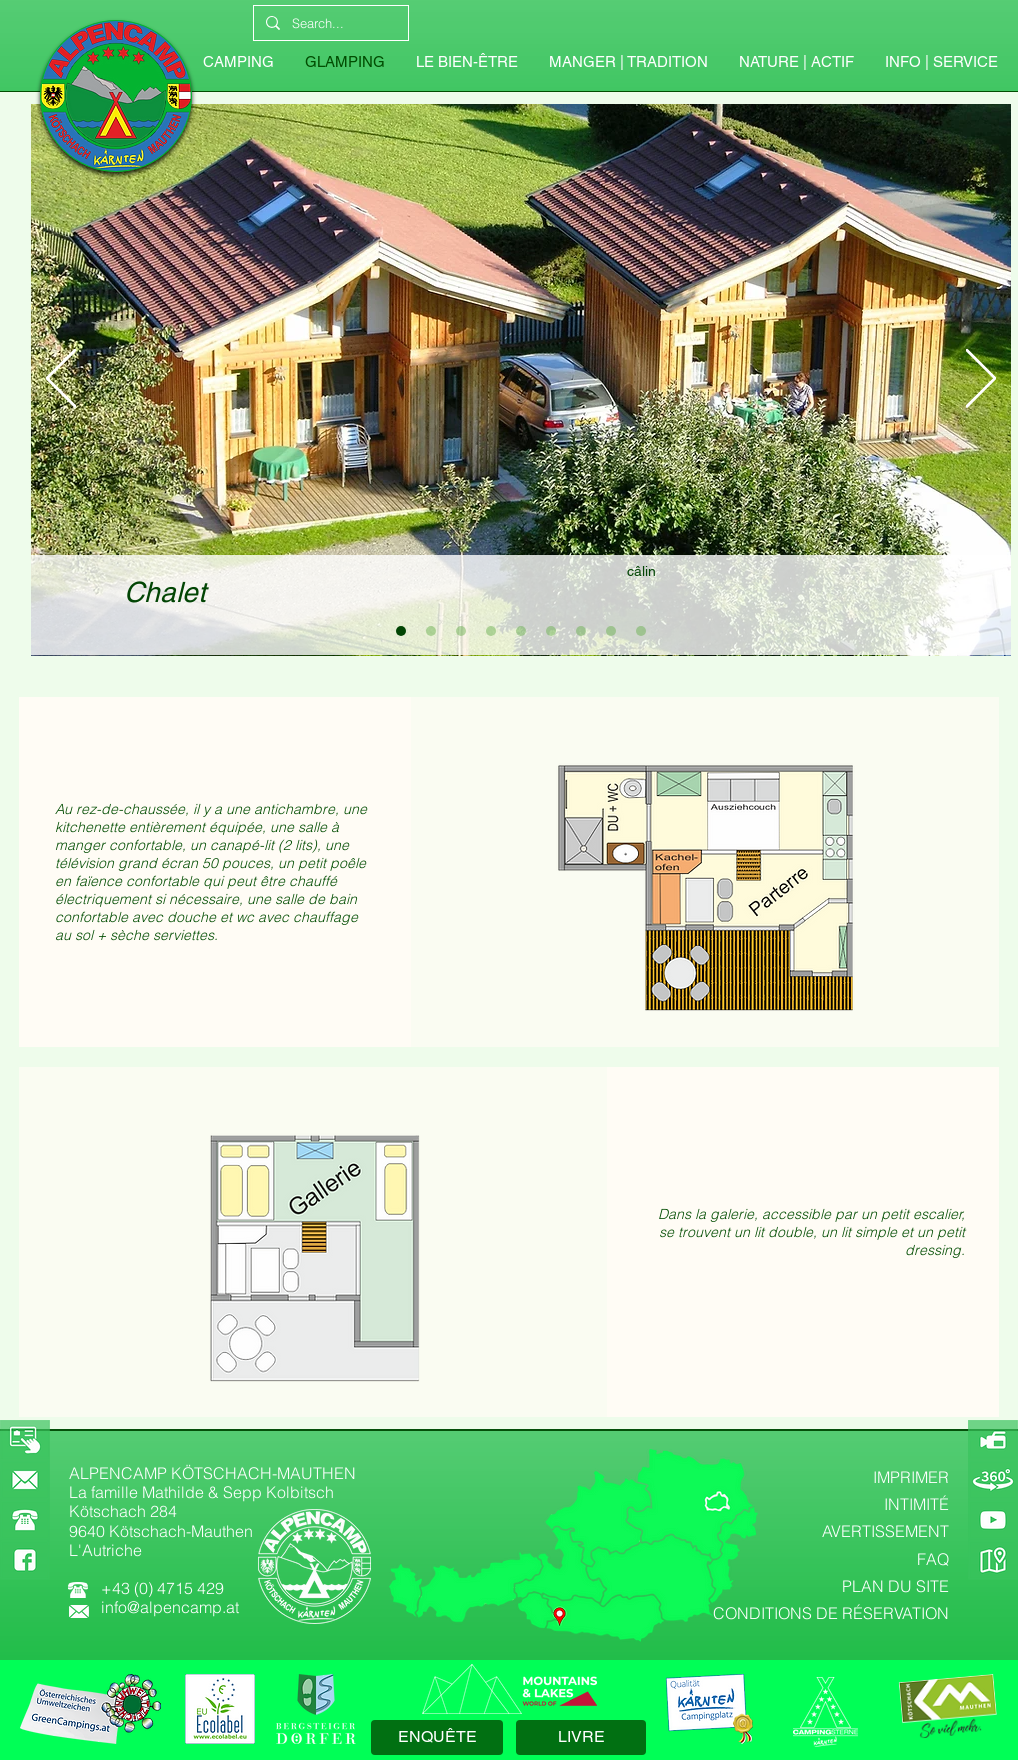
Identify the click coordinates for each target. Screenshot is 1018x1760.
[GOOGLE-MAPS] (993, 1560)
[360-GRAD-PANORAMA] (993, 1480)
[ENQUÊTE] (437, 1737)
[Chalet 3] (461, 631)
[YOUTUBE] (993, 1520)
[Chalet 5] (521, 631)
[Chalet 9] (641, 631)
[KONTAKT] (25, 1480)
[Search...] (329, 23)
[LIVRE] (581, 1737)
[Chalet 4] (491, 631)
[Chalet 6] (551, 631)
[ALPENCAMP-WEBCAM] (993, 1440)
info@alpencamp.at (170, 1607)
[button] (941, 62)
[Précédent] (61, 380)
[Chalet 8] (611, 631)
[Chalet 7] (581, 631)
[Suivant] (981, 380)
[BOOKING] (25, 1440)
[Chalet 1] (401, 631)
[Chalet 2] (431, 631)
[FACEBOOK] (25, 1560)
